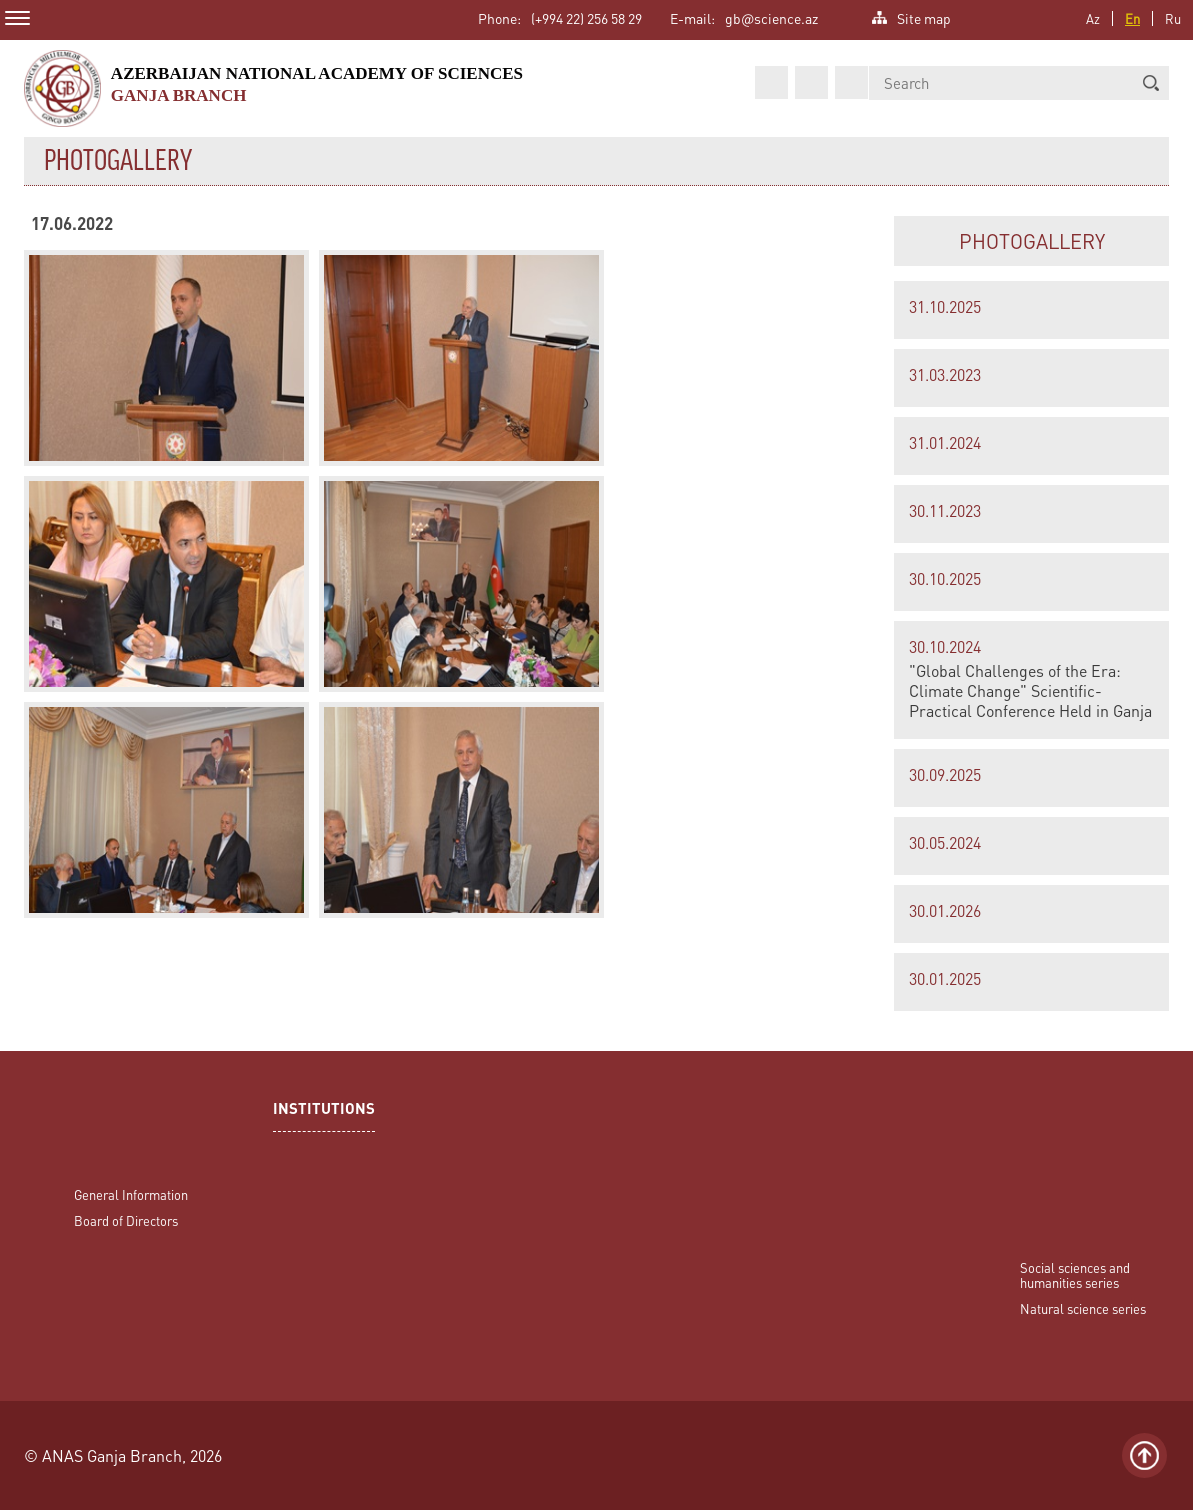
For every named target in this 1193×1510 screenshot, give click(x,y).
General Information (131, 1194)
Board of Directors (126, 1220)
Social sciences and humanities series (1075, 1275)
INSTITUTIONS (324, 1110)
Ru (1173, 18)
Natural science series (1083, 1308)
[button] (1151, 83)
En (1132, 18)
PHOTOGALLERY (1032, 241)
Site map (924, 16)
